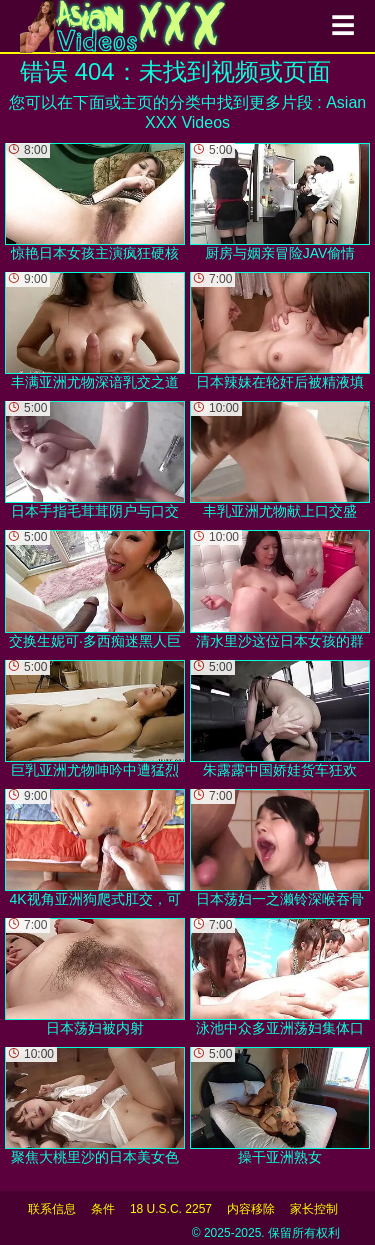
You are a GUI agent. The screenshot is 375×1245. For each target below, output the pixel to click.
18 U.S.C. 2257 (171, 1209)
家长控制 (314, 1209)
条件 (103, 1209)
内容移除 (251, 1209)
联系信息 (52, 1209)
